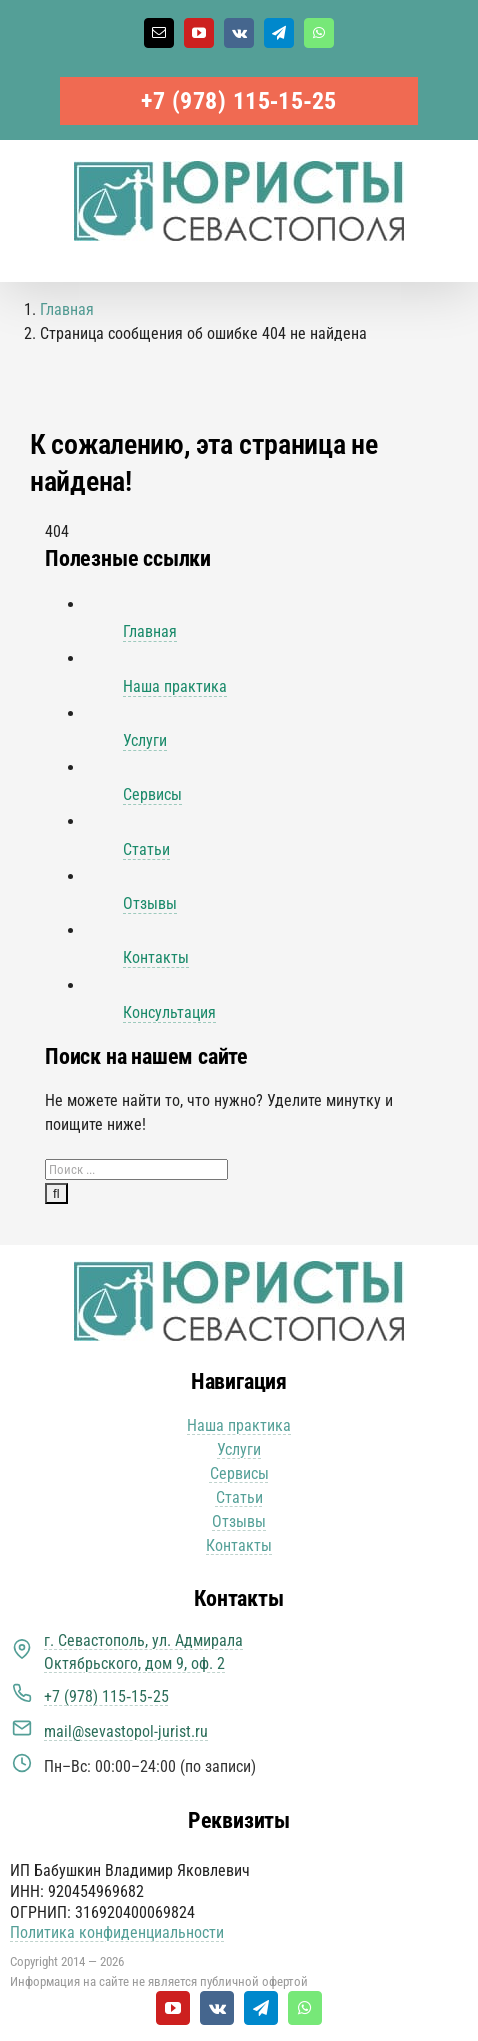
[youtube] (173, 2008)
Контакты (156, 957)
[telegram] (261, 2008)
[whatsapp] (305, 2008)
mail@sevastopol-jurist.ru (126, 1731)
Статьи (146, 849)
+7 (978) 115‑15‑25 (239, 101)
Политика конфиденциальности (117, 1932)
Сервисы (152, 794)
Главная (150, 631)
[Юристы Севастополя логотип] (239, 1268)
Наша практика (175, 686)
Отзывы (150, 903)
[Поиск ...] (136, 1169)
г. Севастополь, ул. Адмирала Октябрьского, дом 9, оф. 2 (143, 1651)
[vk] (217, 2008)
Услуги (145, 740)
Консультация (169, 1012)
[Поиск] (56, 1193)
